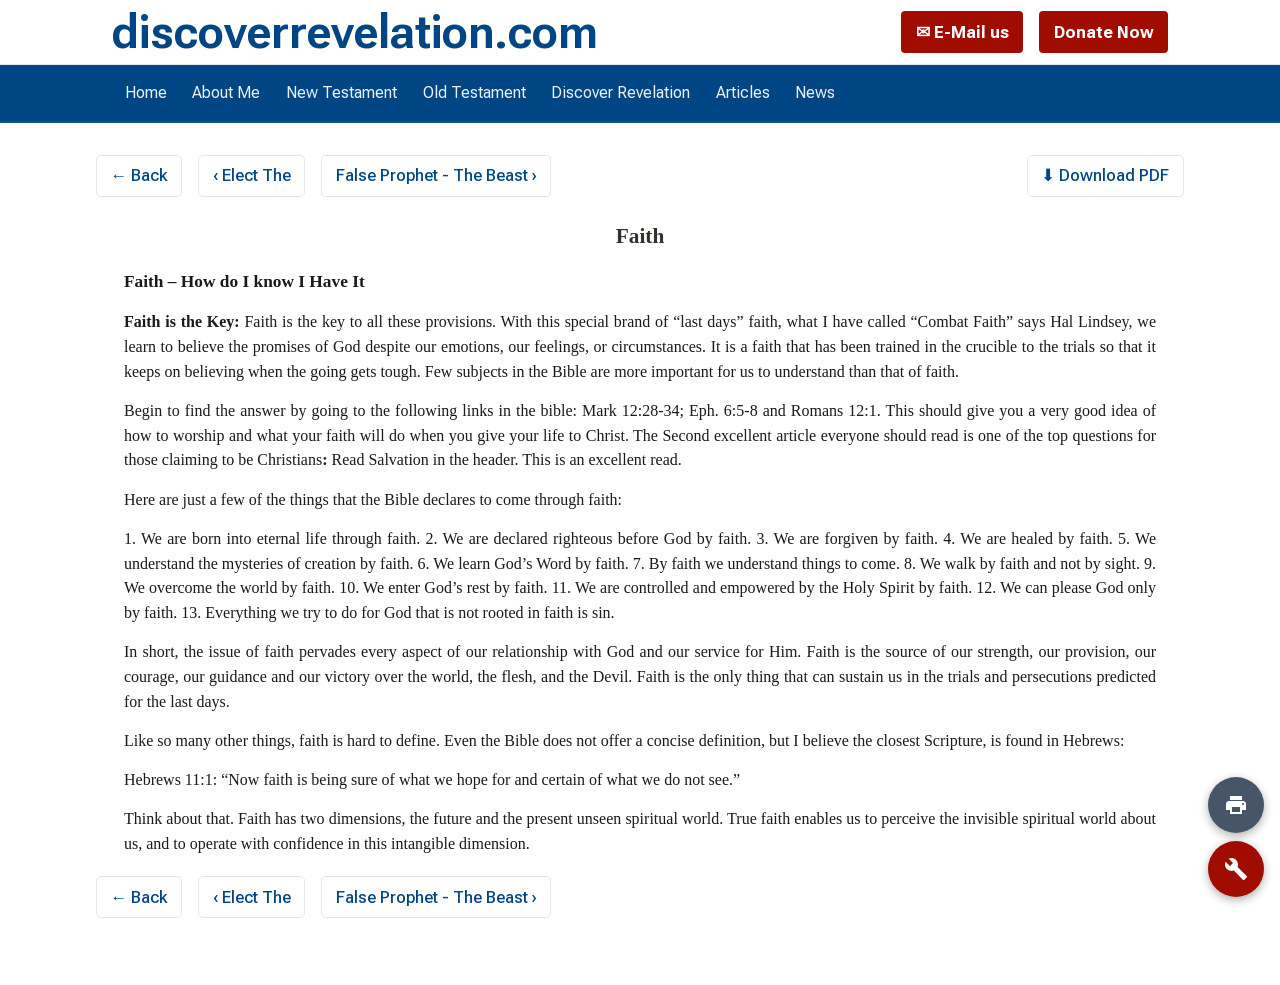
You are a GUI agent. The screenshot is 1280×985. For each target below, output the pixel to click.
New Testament (341, 92)
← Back (139, 175)
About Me (226, 92)
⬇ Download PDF (1105, 175)
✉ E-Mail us (962, 32)
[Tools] (1236, 869)
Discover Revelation (620, 92)
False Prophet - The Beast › (436, 175)
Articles (743, 92)
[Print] (1236, 805)
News (815, 92)
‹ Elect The (252, 175)
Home (146, 92)
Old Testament (474, 92)
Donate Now (1104, 32)
